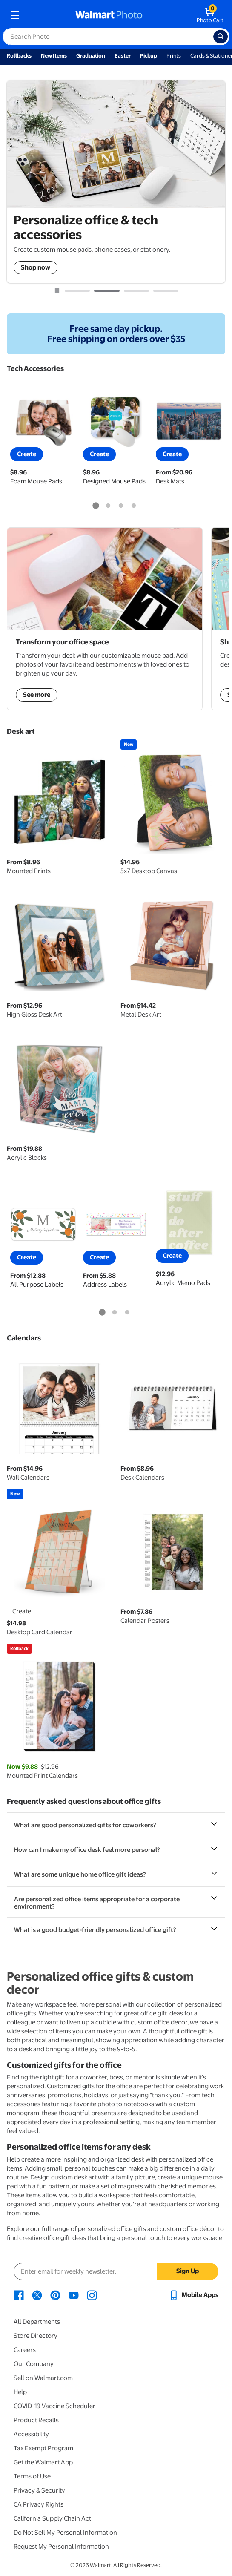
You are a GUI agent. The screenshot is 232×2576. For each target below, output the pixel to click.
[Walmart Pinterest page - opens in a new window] (55, 2295)
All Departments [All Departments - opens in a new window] (37, 2322)
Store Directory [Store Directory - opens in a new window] (35, 2336)
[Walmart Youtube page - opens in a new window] (74, 2295)
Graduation (90, 55)
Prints (173, 55)
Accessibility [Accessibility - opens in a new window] (31, 2434)
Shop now (35, 267)
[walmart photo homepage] (109, 15)
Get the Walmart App (43, 2462)
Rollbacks (19, 55)
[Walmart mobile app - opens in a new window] (193, 2295)
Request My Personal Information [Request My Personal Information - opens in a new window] (61, 2546)
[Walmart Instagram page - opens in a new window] (92, 2295)
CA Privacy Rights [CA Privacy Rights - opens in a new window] (38, 2504)
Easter (123, 55)
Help (20, 2392)
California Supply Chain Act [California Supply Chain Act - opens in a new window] (52, 2518)
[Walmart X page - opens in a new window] (37, 2295)
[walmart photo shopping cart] (210, 15)
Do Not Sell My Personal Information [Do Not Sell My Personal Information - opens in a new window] (65, 2532)
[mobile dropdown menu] (15, 15)
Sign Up (187, 2271)
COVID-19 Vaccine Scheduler (54, 2406)
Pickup (148, 55)
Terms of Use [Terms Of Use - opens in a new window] (32, 2476)
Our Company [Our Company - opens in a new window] (34, 2364)
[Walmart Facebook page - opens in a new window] (19, 2295)
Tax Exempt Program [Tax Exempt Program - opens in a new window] (43, 2448)
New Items (54, 55)
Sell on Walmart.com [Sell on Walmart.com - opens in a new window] (43, 2378)
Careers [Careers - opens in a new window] (25, 2350)
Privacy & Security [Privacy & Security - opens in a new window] (39, 2490)
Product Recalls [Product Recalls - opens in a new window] (36, 2420)
